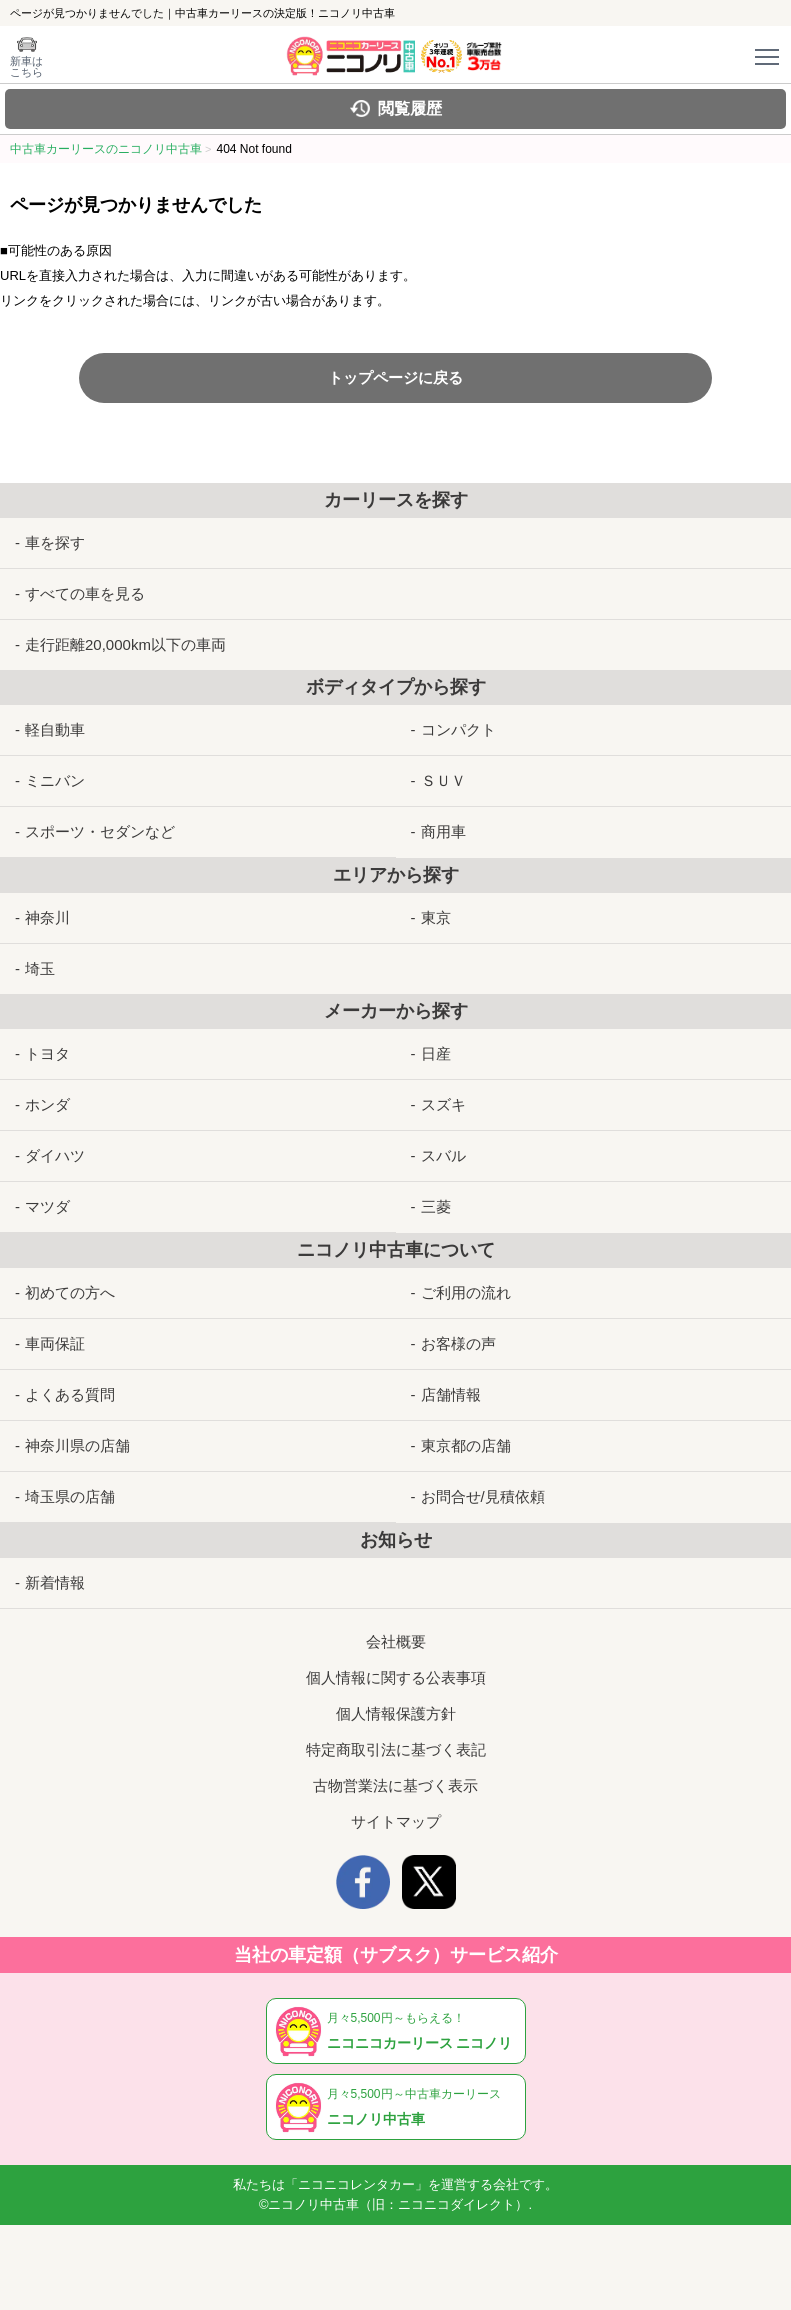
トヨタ (47, 1053)
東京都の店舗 (466, 1445)
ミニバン (55, 780)
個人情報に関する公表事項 (396, 1677)
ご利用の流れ (466, 1292)
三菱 (436, 1206)
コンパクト (458, 729)
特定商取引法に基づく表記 (396, 1749)
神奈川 (47, 917)
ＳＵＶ (443, 780)
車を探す (55, 542)
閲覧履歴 (410, 108)
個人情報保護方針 (396, 1713)
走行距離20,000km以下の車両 (125, 644)
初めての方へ (70, 1292)
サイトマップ (396, 1821)
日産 (436, 1053)
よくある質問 (70, 1394)
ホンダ (47, 1104)
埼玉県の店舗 (70, 1496)
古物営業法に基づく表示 (395, 1785)
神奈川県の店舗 (77, 1445)
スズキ (443, 1104)
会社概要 (396, 1641)
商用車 (443, 831)
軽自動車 (55, 729)
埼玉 (40, 968)
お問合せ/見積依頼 (483, 1496)
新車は (26, 66)
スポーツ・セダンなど (100, 831)
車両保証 (55, 1343)
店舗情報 (451, 1394)
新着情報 (55, 1582)
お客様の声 (458, 1343)
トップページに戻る (395, 377)
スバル (443, 1155)
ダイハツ (55, 1155)
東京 (436, 917)
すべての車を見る (85, 593)
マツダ (47, 1206)
